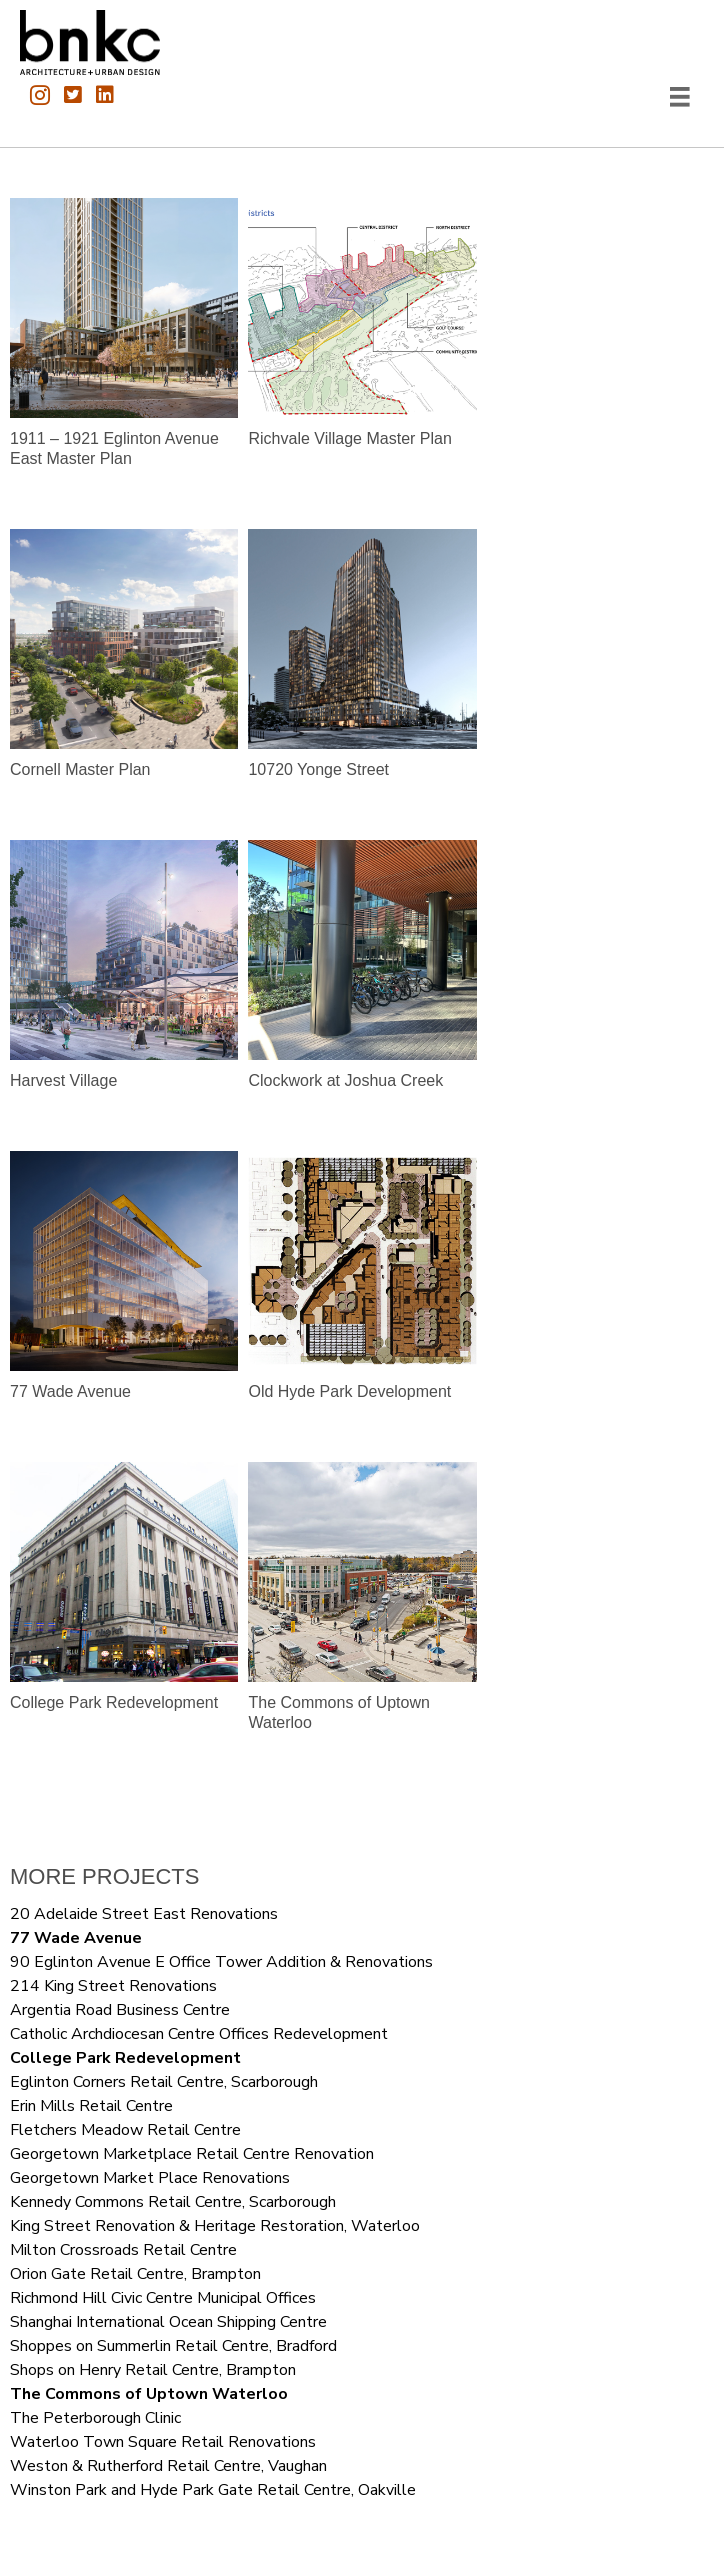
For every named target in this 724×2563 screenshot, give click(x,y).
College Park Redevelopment (125, 2058)
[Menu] (680, 97)
